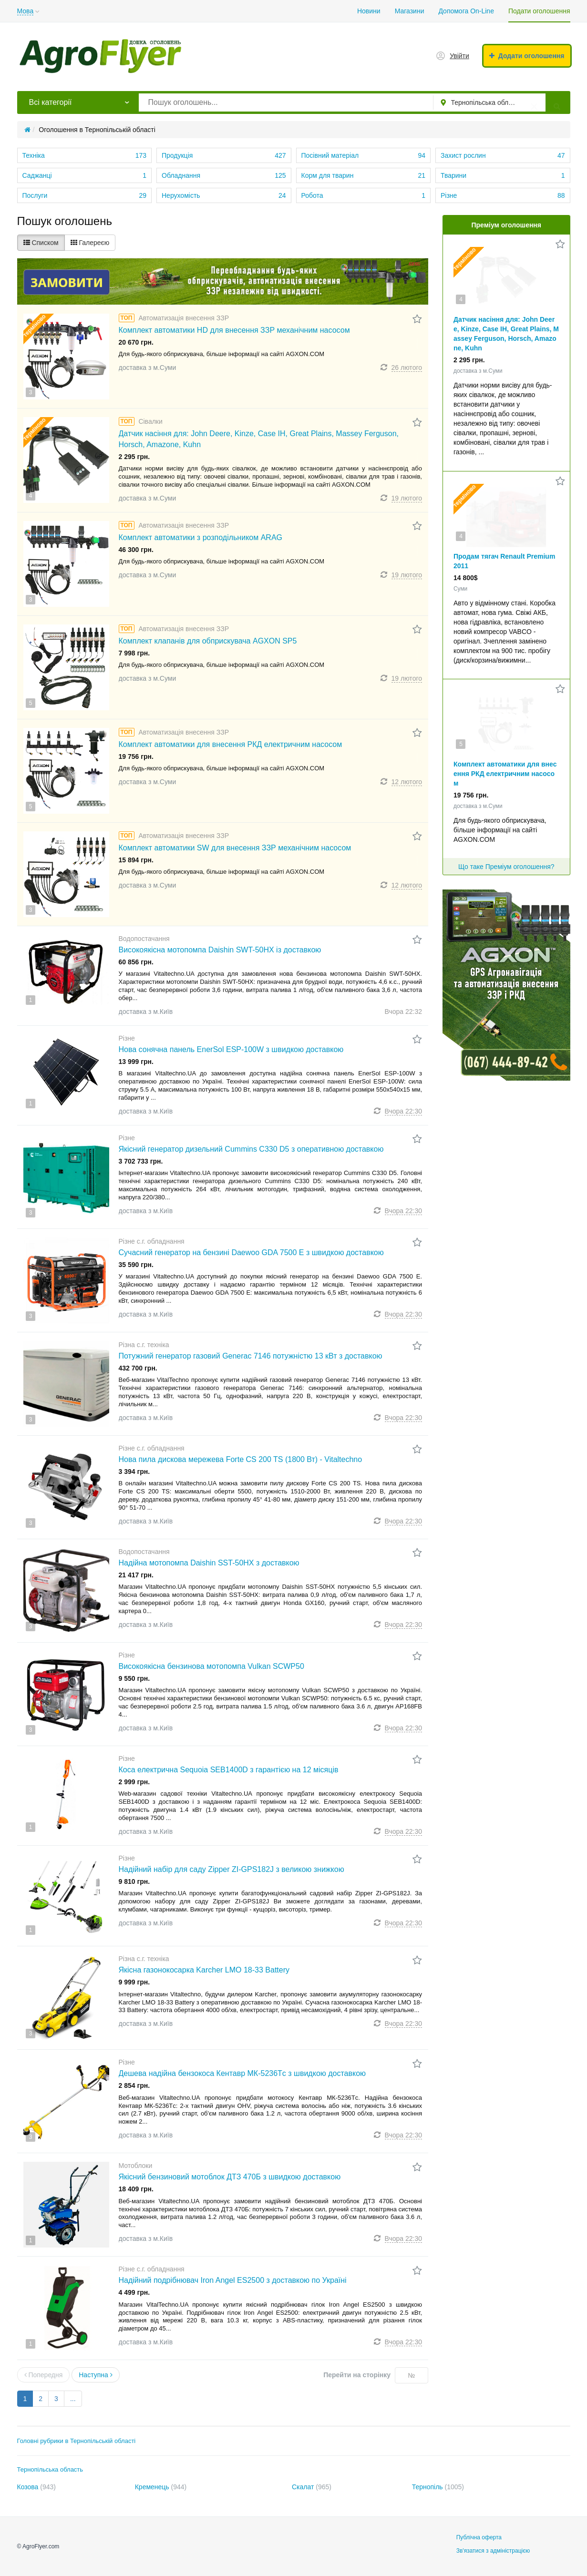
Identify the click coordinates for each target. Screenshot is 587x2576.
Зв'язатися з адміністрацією (493, 2550)
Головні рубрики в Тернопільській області (76, 2440)
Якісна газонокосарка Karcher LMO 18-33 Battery (204, 1970)
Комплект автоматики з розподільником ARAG (201, 537)
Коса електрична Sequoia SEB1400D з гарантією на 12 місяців (229, 1770)
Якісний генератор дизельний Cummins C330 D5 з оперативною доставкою (251, 1149)
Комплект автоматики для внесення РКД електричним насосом (230, 744)
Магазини (409, 11)
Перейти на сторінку (357, 2375)
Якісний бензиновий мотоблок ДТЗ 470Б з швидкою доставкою (230, 2177)
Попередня (43, 2375)
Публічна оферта (479, 2537)
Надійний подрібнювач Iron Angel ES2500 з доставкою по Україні (233, 2280)
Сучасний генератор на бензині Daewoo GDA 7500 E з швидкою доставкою (251, 1252)
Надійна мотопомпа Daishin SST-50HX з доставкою (209, 1563)
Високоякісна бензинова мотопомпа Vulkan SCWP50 (211, 1666)
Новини (369, 11)
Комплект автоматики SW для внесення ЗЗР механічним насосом (235, 848)
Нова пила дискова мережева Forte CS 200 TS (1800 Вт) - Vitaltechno (240, 1459)
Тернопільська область (50, 2469)
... (73, 2398)
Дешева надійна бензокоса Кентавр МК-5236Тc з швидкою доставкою (242, 2073)
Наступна (95, 2375)
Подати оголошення (539, 11)
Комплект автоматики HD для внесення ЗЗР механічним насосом (234, 330)
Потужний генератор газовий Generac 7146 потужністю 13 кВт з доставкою (250, 1356)
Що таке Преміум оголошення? (506, 866)
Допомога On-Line (466, 11)
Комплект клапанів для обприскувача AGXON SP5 (208, 641)
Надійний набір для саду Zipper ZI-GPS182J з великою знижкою (231, 1869)
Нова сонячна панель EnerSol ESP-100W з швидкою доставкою (231, 1049)
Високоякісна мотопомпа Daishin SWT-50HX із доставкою (220, 950)
